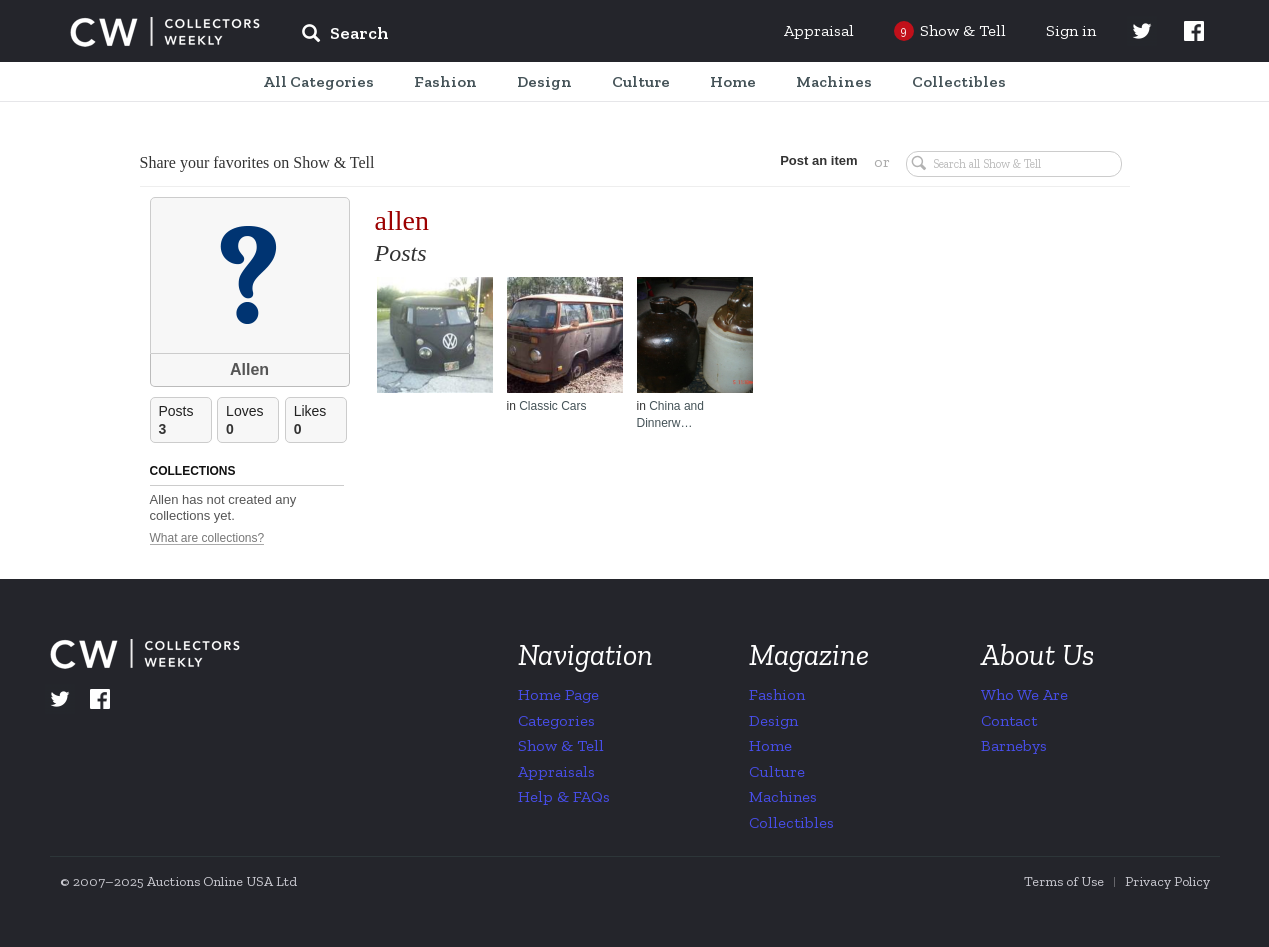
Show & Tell (561, 745)
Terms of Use (1064, 881)
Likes (320, 420)
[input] (490, 36)
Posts (185, 420)
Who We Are (1024, 694)
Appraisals (556, 771)
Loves (252, 420)
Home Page (558, 694)
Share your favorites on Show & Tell (257, 162)
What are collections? (207, 538)
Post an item (818, 160)
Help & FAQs (564, 796)
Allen (249, 369)
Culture (777, 771)
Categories (556, 720)
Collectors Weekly (165, 32)
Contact (1009, 720)
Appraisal (819, 30)
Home (770, 745)
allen (402, 220)
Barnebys (1014, 745)
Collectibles (791, 822)
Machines (783, 796)
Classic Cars (552, 406)
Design (773, 720)
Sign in (1071, 30)
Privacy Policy (1167, 881)
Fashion (777, 694)
